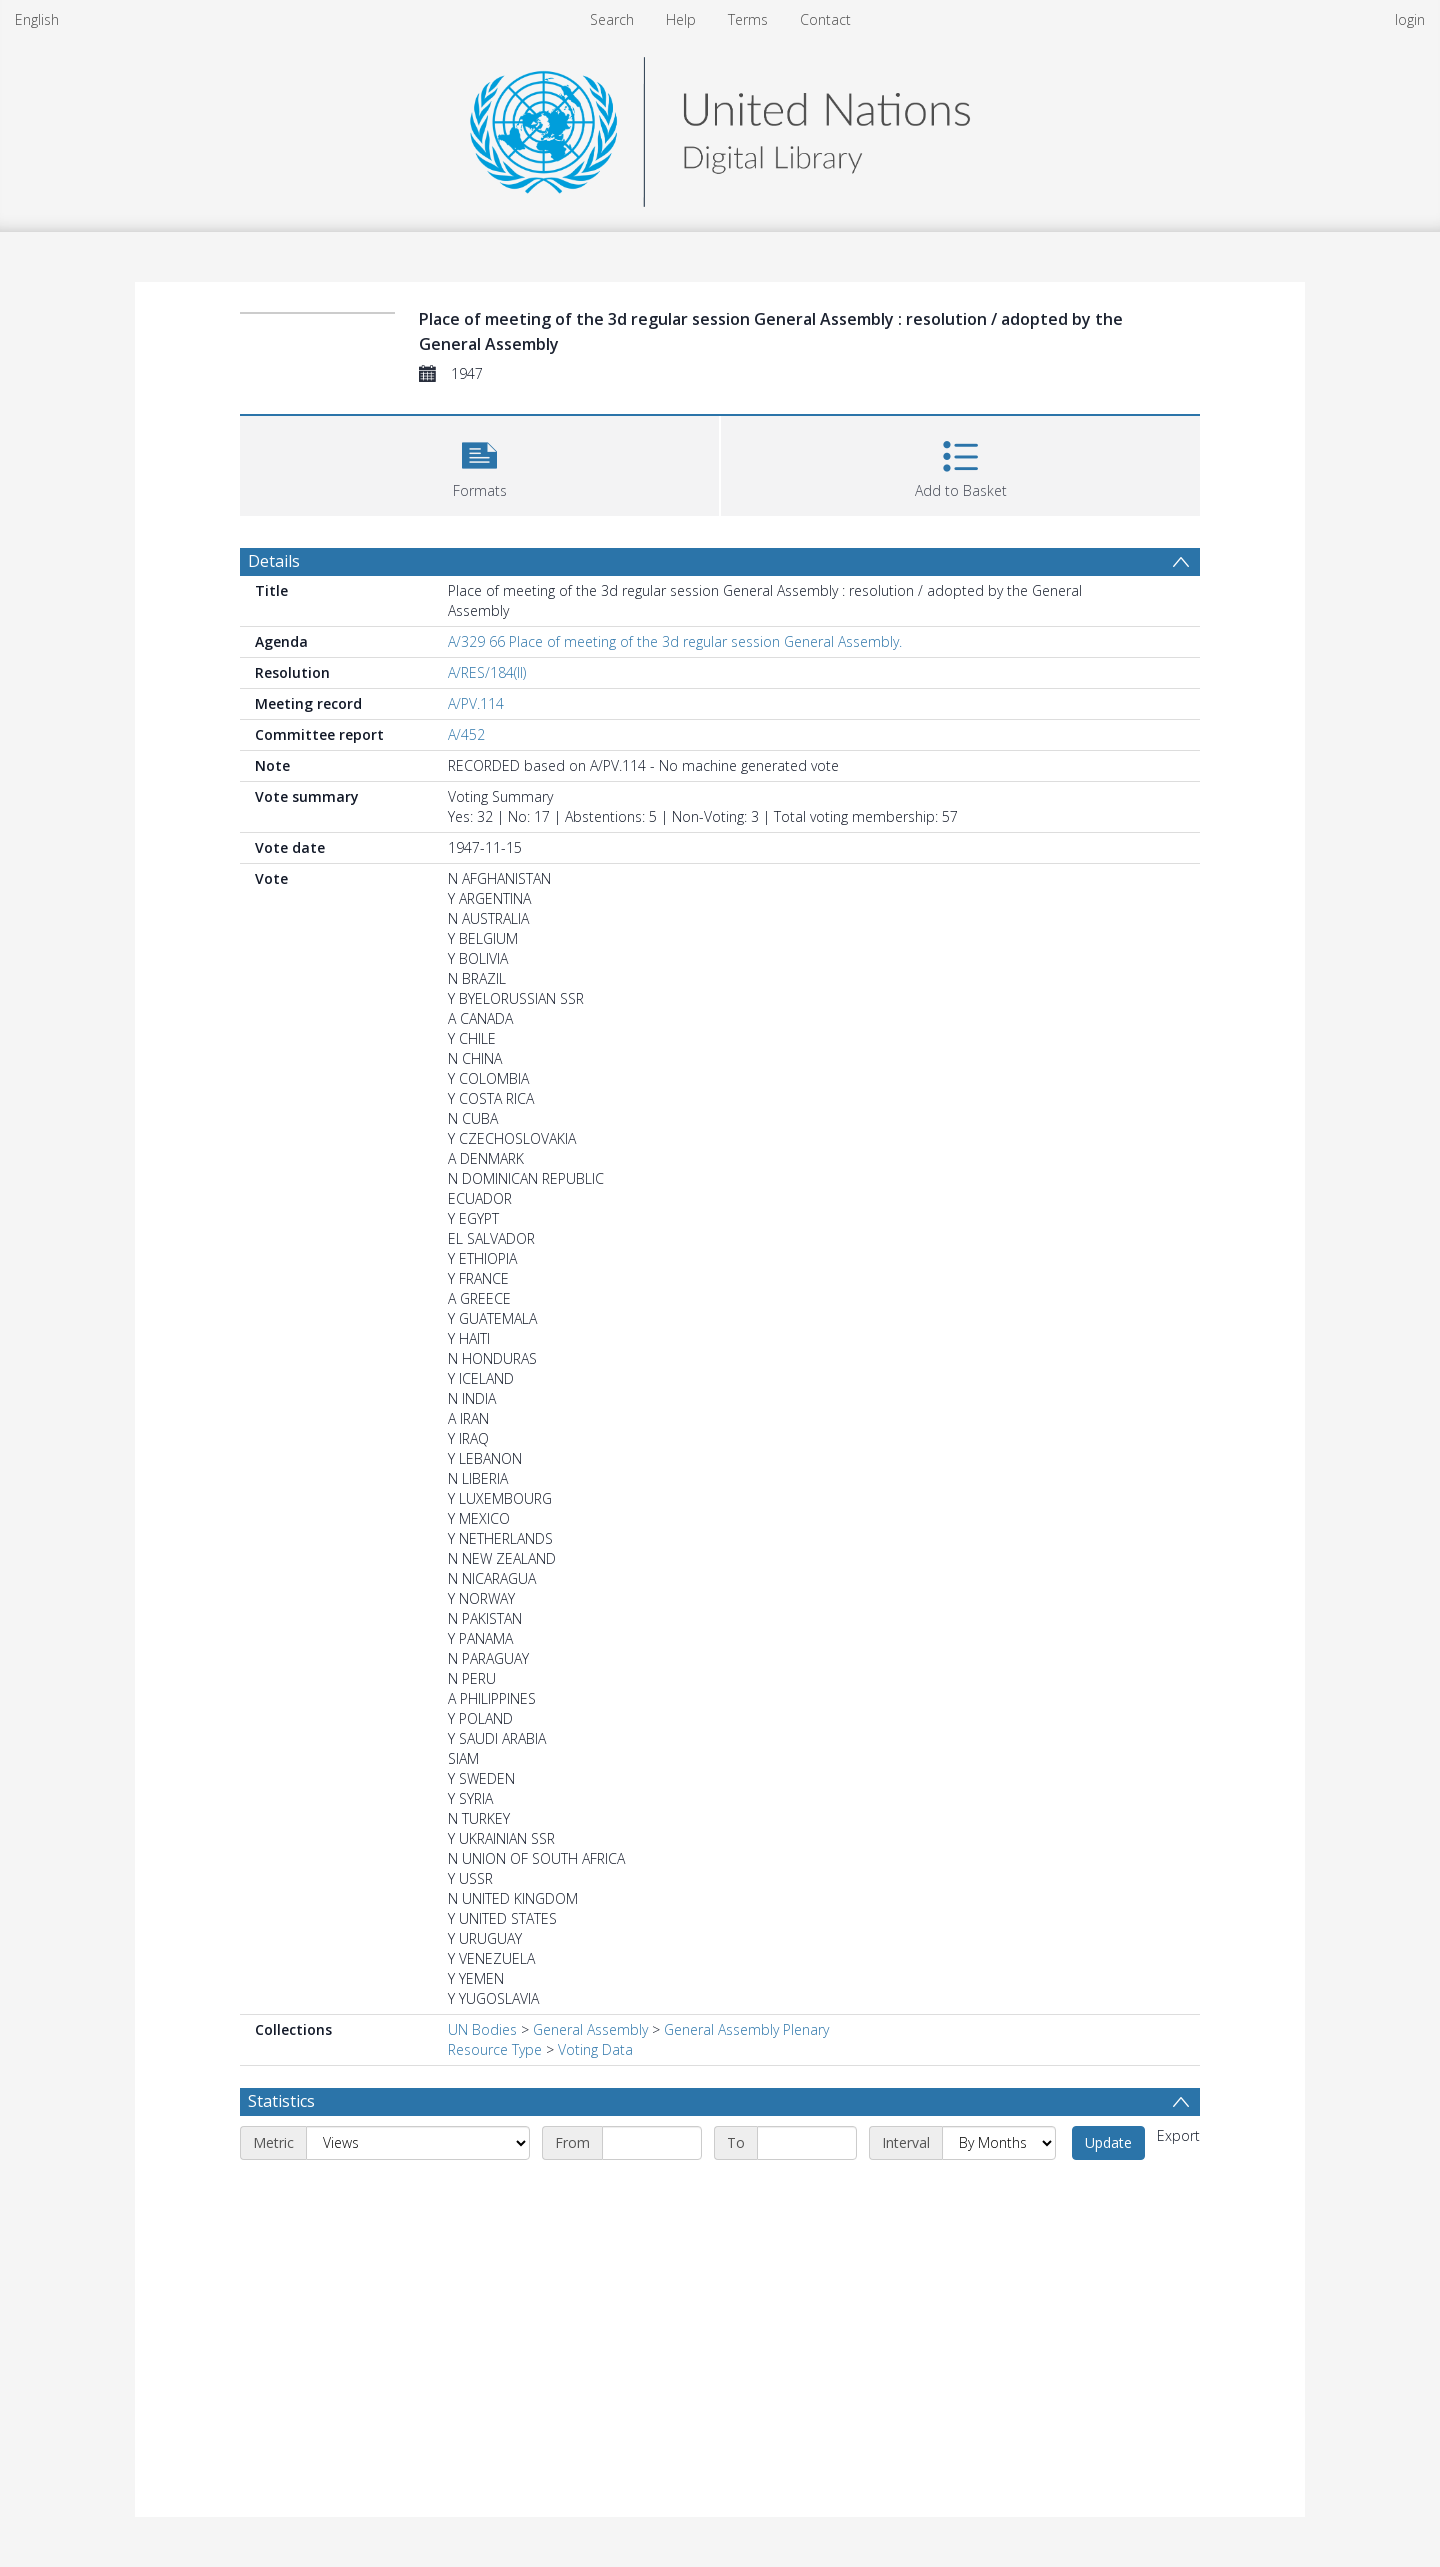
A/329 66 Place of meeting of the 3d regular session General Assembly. (675, 641)
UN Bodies (482, 2029)
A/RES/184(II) (487, 672)
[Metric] (418, 2143)
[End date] (807, 2143)
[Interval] (999, 2143)
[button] (479, 463)
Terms (748, 19)
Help (681, 19)
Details (274, 561)
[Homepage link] (720, 126)
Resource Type (495, 2049)
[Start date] (652, 2143)
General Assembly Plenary (746, 2029)
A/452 (466, 734)
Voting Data (595, 2049)
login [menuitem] (1410, 19)
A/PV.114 (476, 703)
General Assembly (590, 2029)
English (37, 19)
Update (1108, 2142)
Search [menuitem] (612, 19)
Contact (825, 19)
